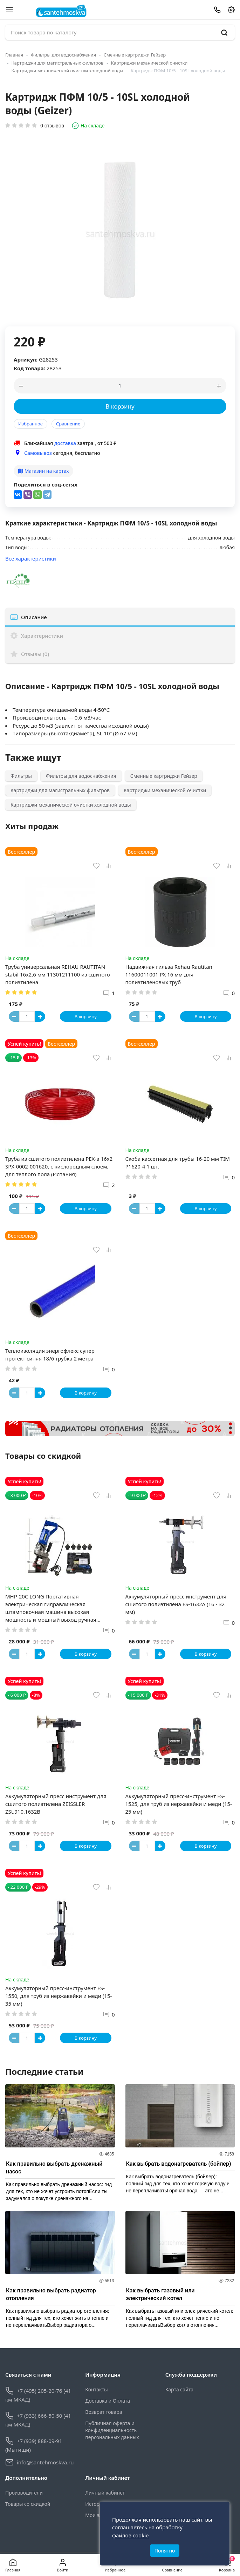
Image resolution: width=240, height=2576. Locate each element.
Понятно (165, 2550)
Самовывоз (38, 453)
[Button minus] (14, 1016)
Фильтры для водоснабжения (63, 55)
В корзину (120, 406)
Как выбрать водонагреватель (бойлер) (178, 2163)
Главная (14, 55)
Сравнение (68, 423)
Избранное (30, 423)
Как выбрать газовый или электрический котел (160, 2294)
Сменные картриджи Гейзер (135, 55)
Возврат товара (103, 2412)
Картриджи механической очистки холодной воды (67, 70)
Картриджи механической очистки (149, 63)
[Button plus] (40, 1016)
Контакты (96, 2389)
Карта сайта (179, 2389)
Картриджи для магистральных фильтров (58, 63)
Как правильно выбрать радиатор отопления (51, 2294)
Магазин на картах (43, 471)
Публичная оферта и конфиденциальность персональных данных (112, 2430)
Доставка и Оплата (107, 2400)
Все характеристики (30, 558)
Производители (24, 2492)
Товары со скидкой (27, 2504)
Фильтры (21, 776)
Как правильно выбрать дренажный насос (54, 2167)
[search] (224, 32)
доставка (65, 443)
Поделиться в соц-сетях (45, 484)
